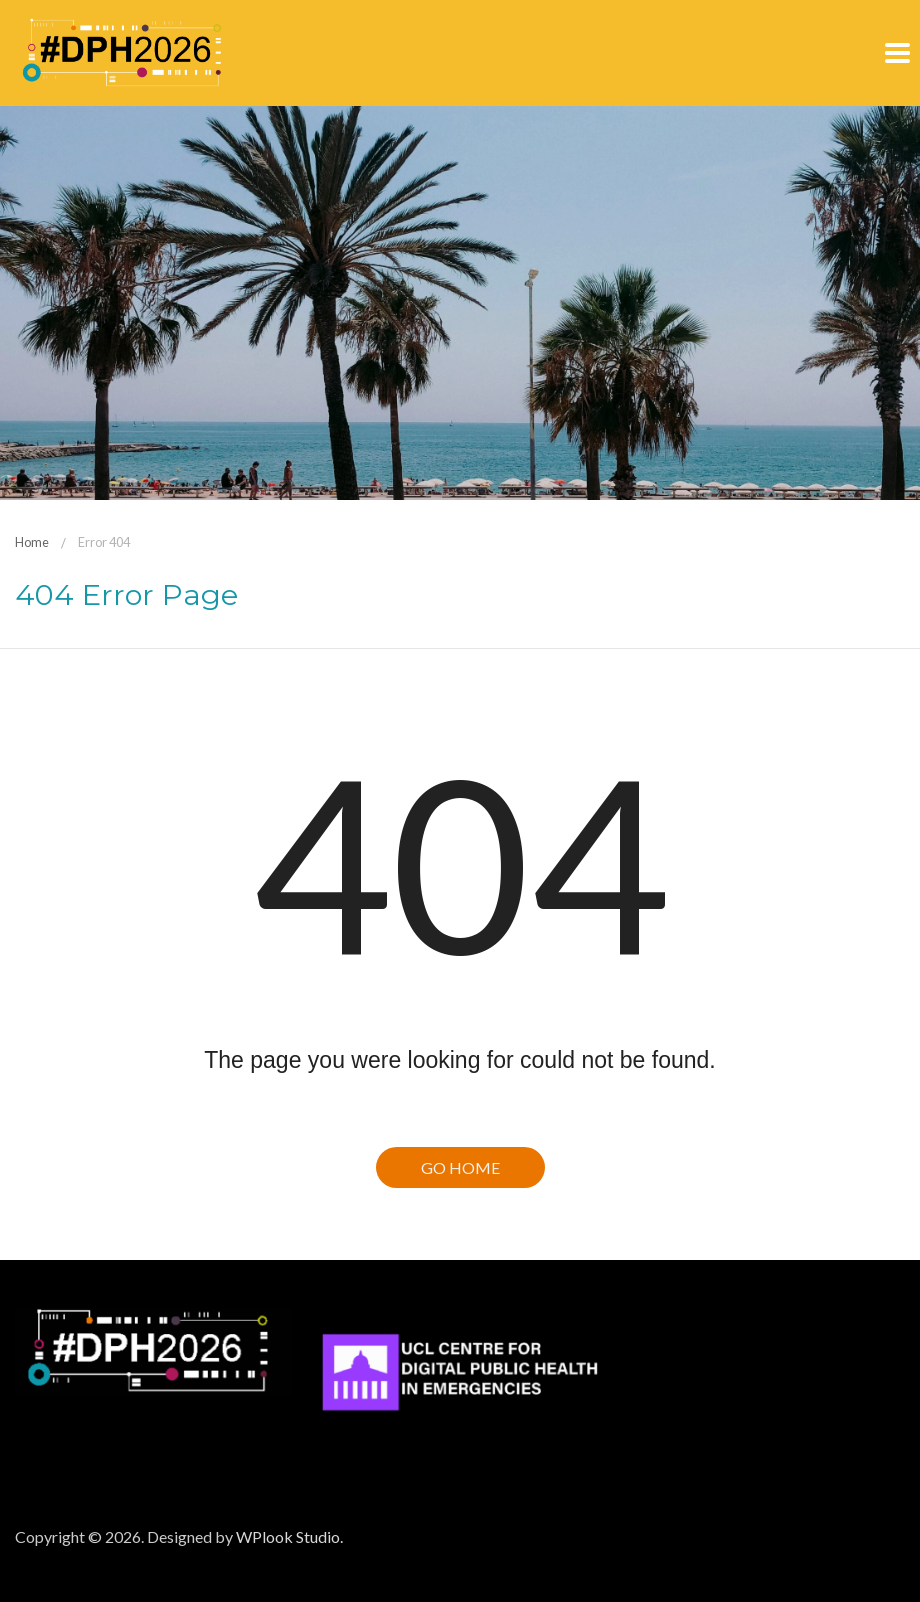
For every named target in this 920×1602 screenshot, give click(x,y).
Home (32, 542)
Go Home (460, 1167)
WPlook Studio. (289, 1536)
